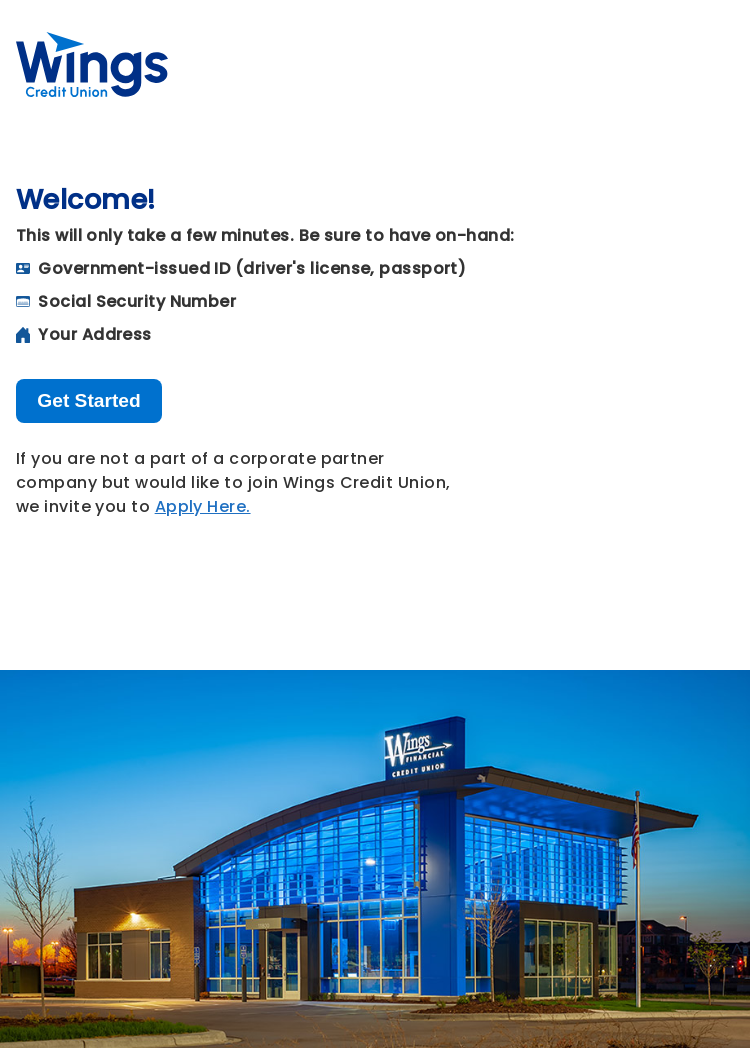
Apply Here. (203, 506)
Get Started (88, 400)
